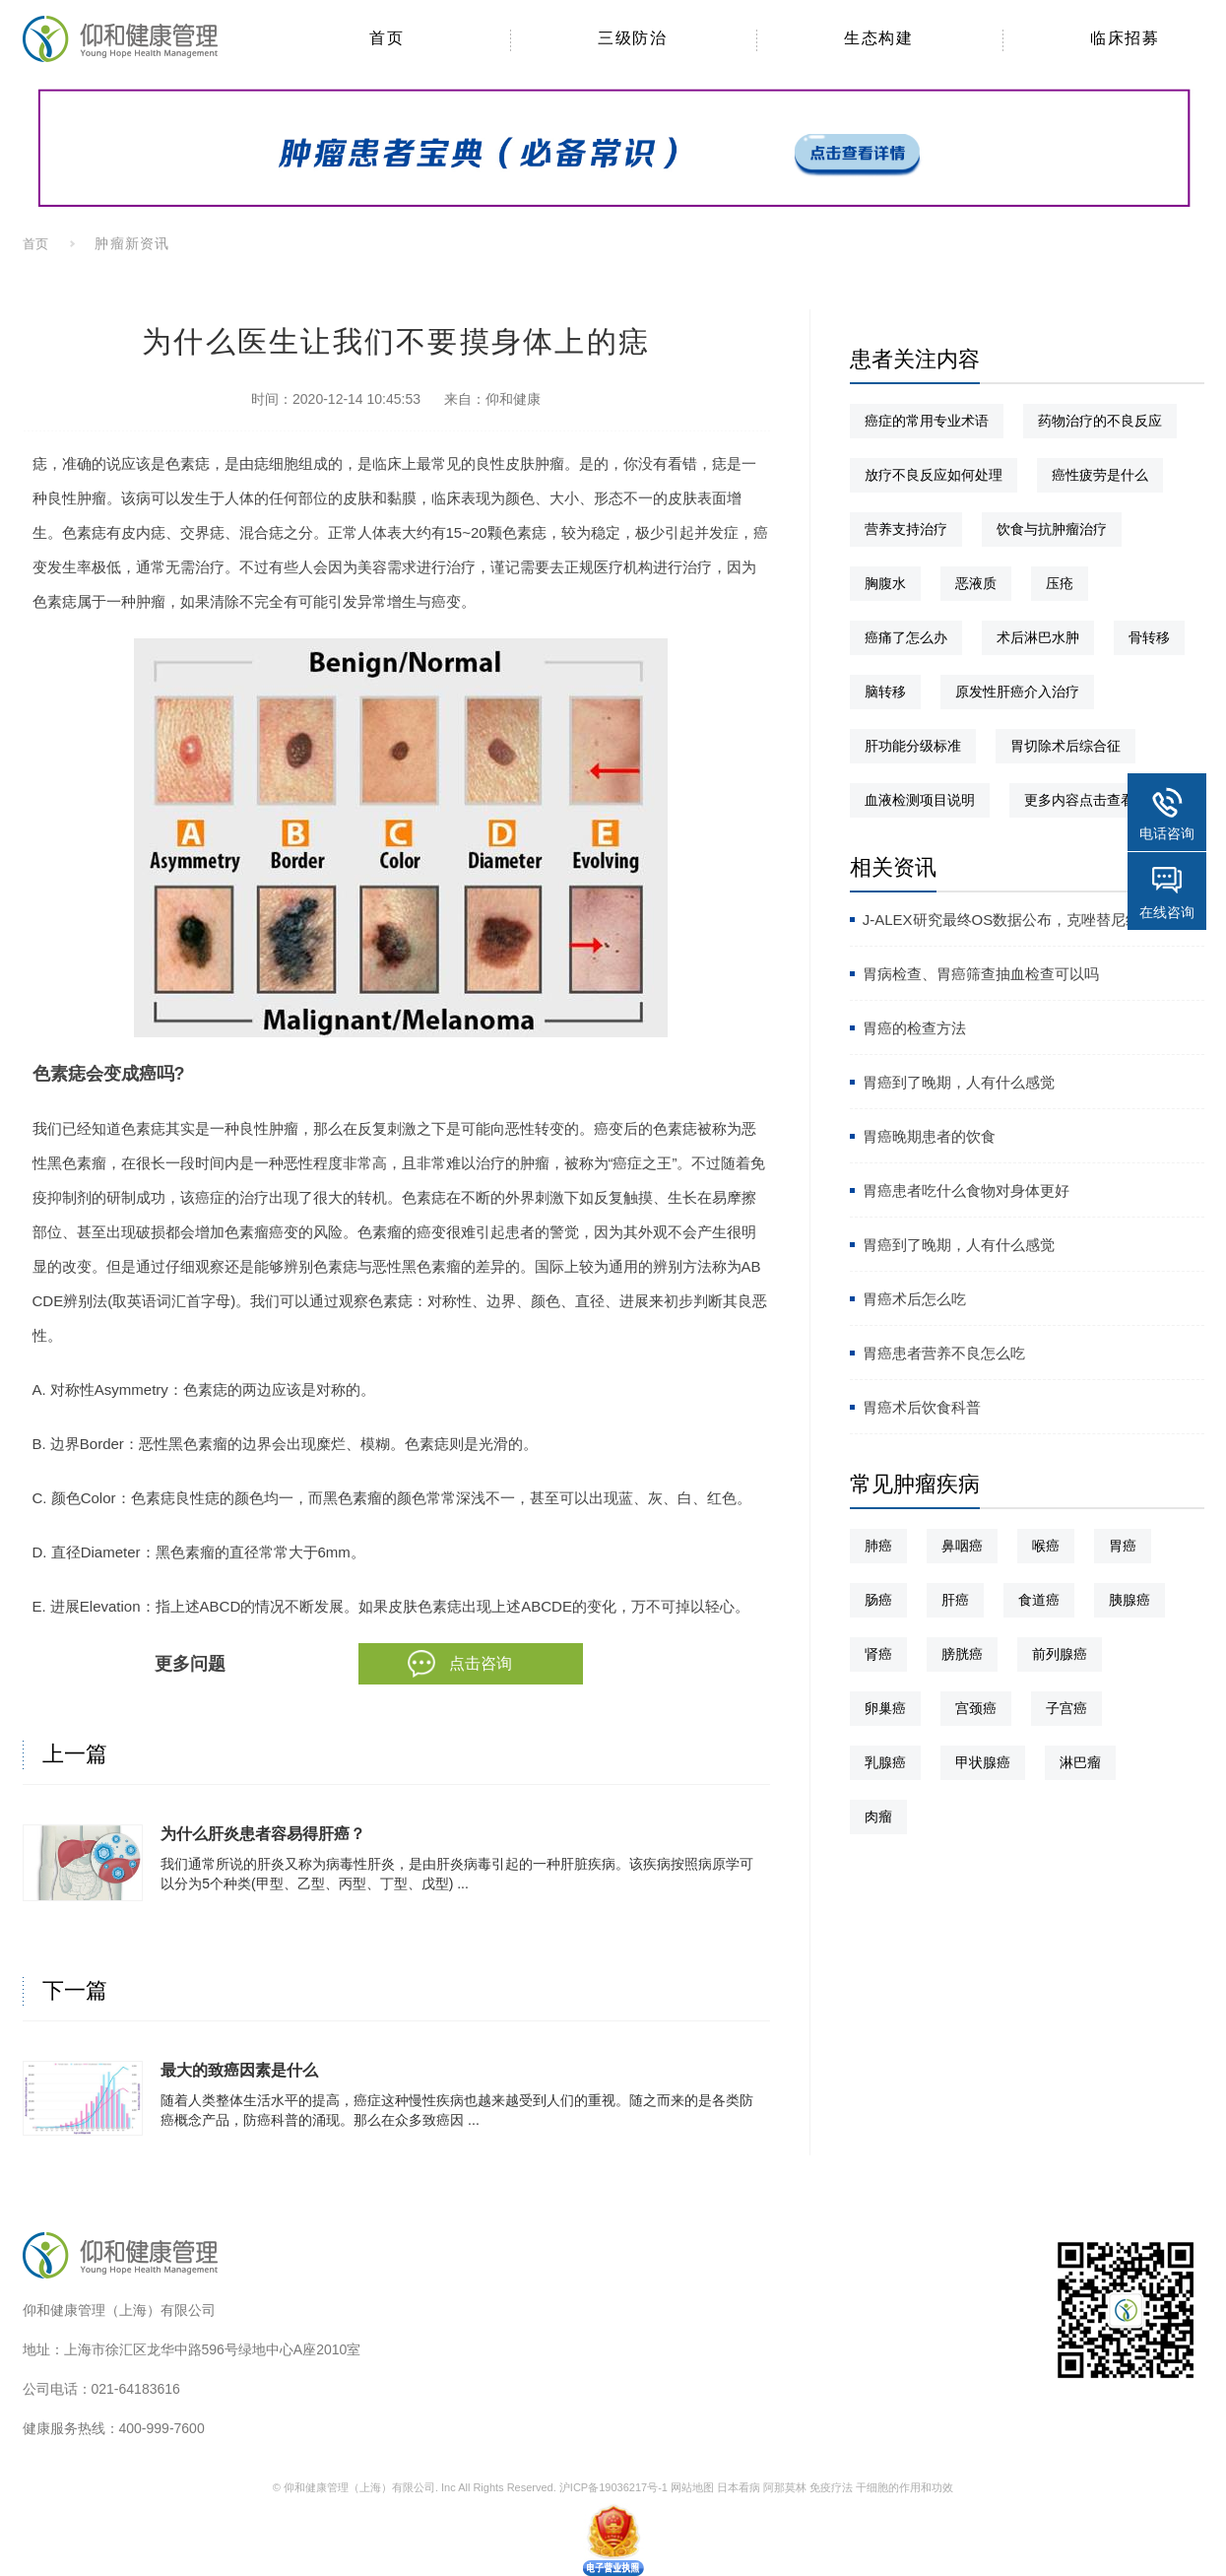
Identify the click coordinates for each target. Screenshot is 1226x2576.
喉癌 (1046, 1545)
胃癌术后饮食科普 (922, 1407)
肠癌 (878, 1600)
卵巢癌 (885, 1708)
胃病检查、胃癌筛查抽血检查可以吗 (981, 973)
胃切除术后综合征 (1065, 746)
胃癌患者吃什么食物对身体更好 (966, 1190)
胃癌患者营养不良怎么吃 (944, 1353)
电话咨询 (1166, 833)
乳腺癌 (885, 1762)
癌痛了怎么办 (906, 637)
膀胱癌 (962, 1654)
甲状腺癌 (982, 1762)
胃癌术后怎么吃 (914, 1298)
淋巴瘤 (1080, 1762)
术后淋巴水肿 (1038, 637)
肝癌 (955, 1600)
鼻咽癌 (962, 1545)
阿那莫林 (785, 2487)
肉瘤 (878, 1816)
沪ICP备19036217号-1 (613, 2487)
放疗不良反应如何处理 (933, 475)
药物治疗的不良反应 (1100, 421)
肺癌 (878, 1545)
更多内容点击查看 (1079, 800)
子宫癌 (1066, 1708)
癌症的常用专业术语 (927, 421)
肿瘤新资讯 (131, 243)
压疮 (1059, 583)
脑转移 (885, 691)
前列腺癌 (1059, 1654)
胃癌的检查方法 (914, 1028)
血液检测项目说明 (920, 800)
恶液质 (976, 583)
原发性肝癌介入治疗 (1017, 691)
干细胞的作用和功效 (904, 2487)
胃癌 (1122, 1545)
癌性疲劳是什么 (1100, 475)
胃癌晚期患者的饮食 (929, 1136)
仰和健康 (513, 399)
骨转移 (1149, 637)
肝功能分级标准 (913, 746)
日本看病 (738, 2487)
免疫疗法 (831, 2487)
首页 (36, 243)
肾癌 (878, 1654)
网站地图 (692, 2487)
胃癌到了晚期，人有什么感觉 (959, 1082)
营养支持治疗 (906, 529)
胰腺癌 (1129, 1600)
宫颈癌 (976, 1708)
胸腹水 (885, 583)
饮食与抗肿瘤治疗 (1052, 529)
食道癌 (1039, 1600)
